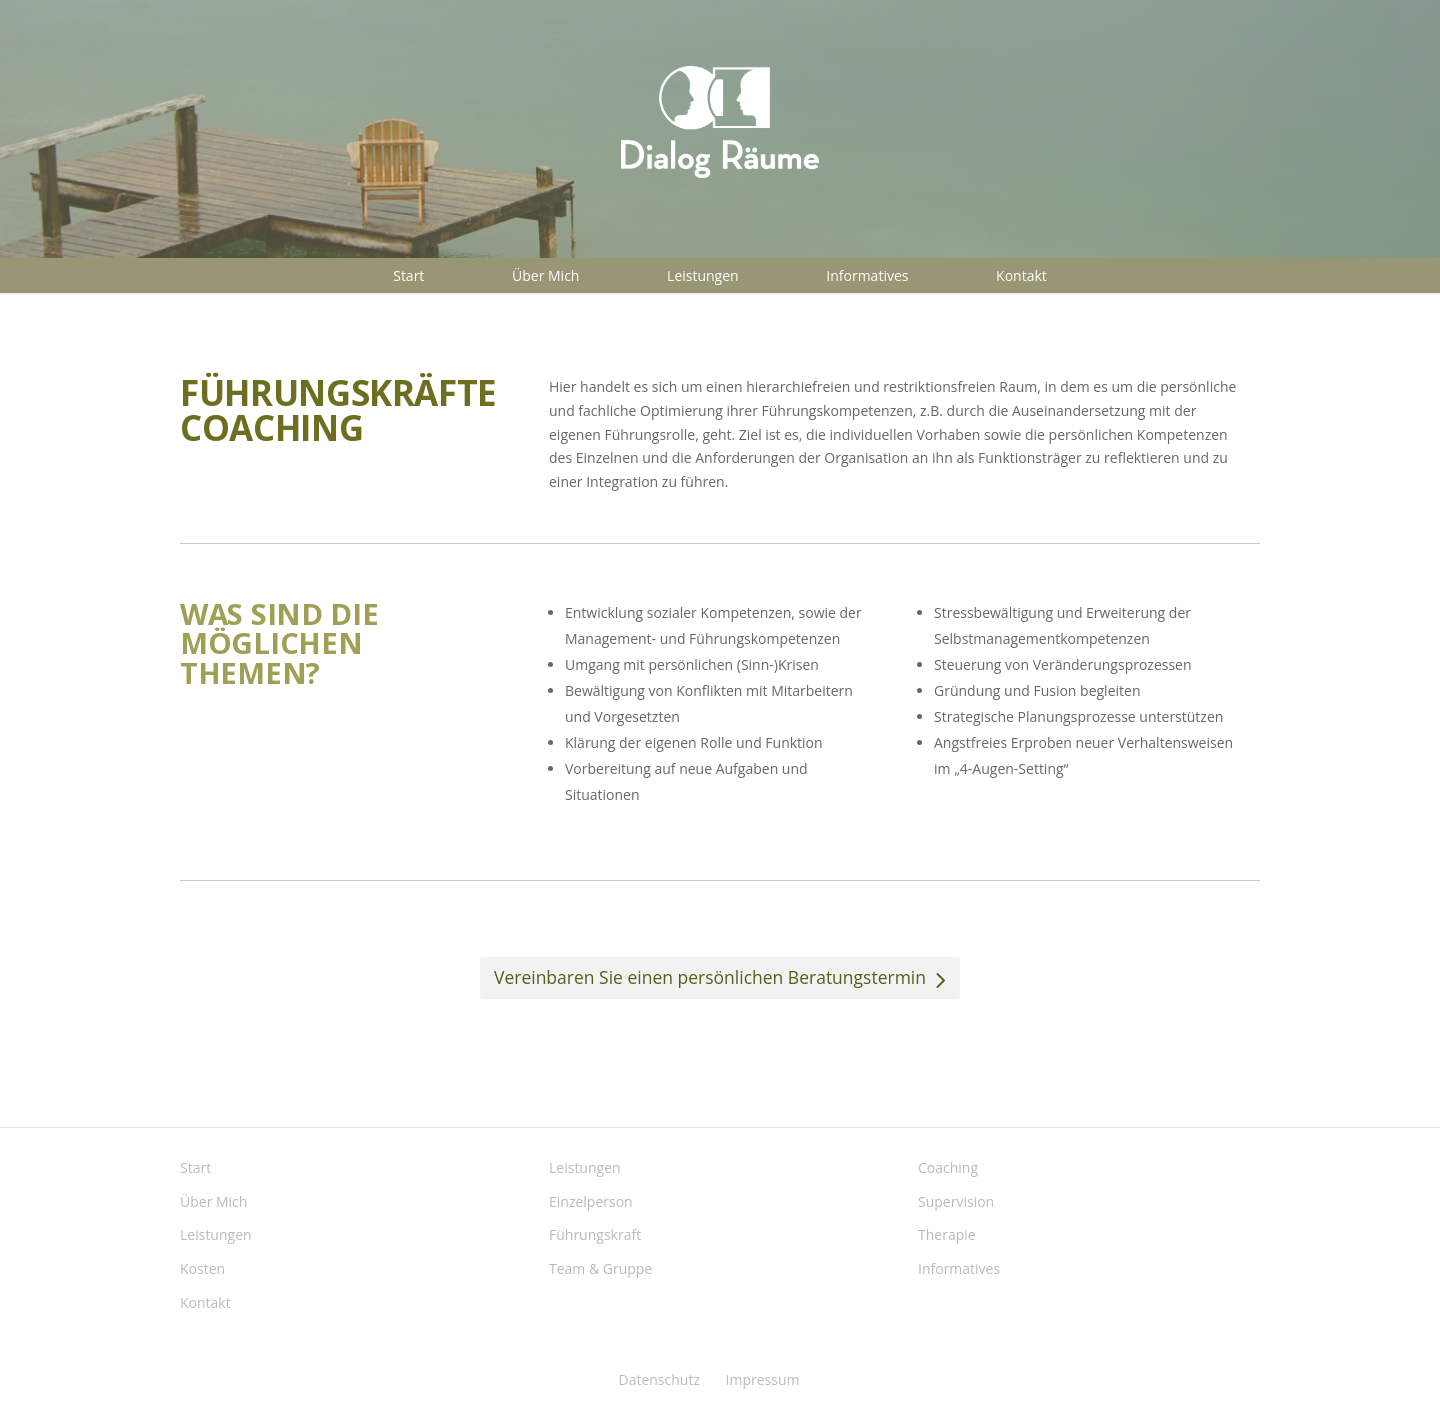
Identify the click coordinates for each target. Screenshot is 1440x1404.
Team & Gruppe (600, 1268)
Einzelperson (591, 1201)
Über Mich (545, 276)
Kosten (202, 1268)
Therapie (947, 1234)
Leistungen (703, 276)
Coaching (948, 1167)
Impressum (763, 1379)
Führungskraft (595, 1234)
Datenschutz (658, 1379)
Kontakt (1021, 276)
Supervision (956, 1201)
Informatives (867, 276)
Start (408, 276)
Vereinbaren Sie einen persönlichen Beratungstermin (710, 977)
